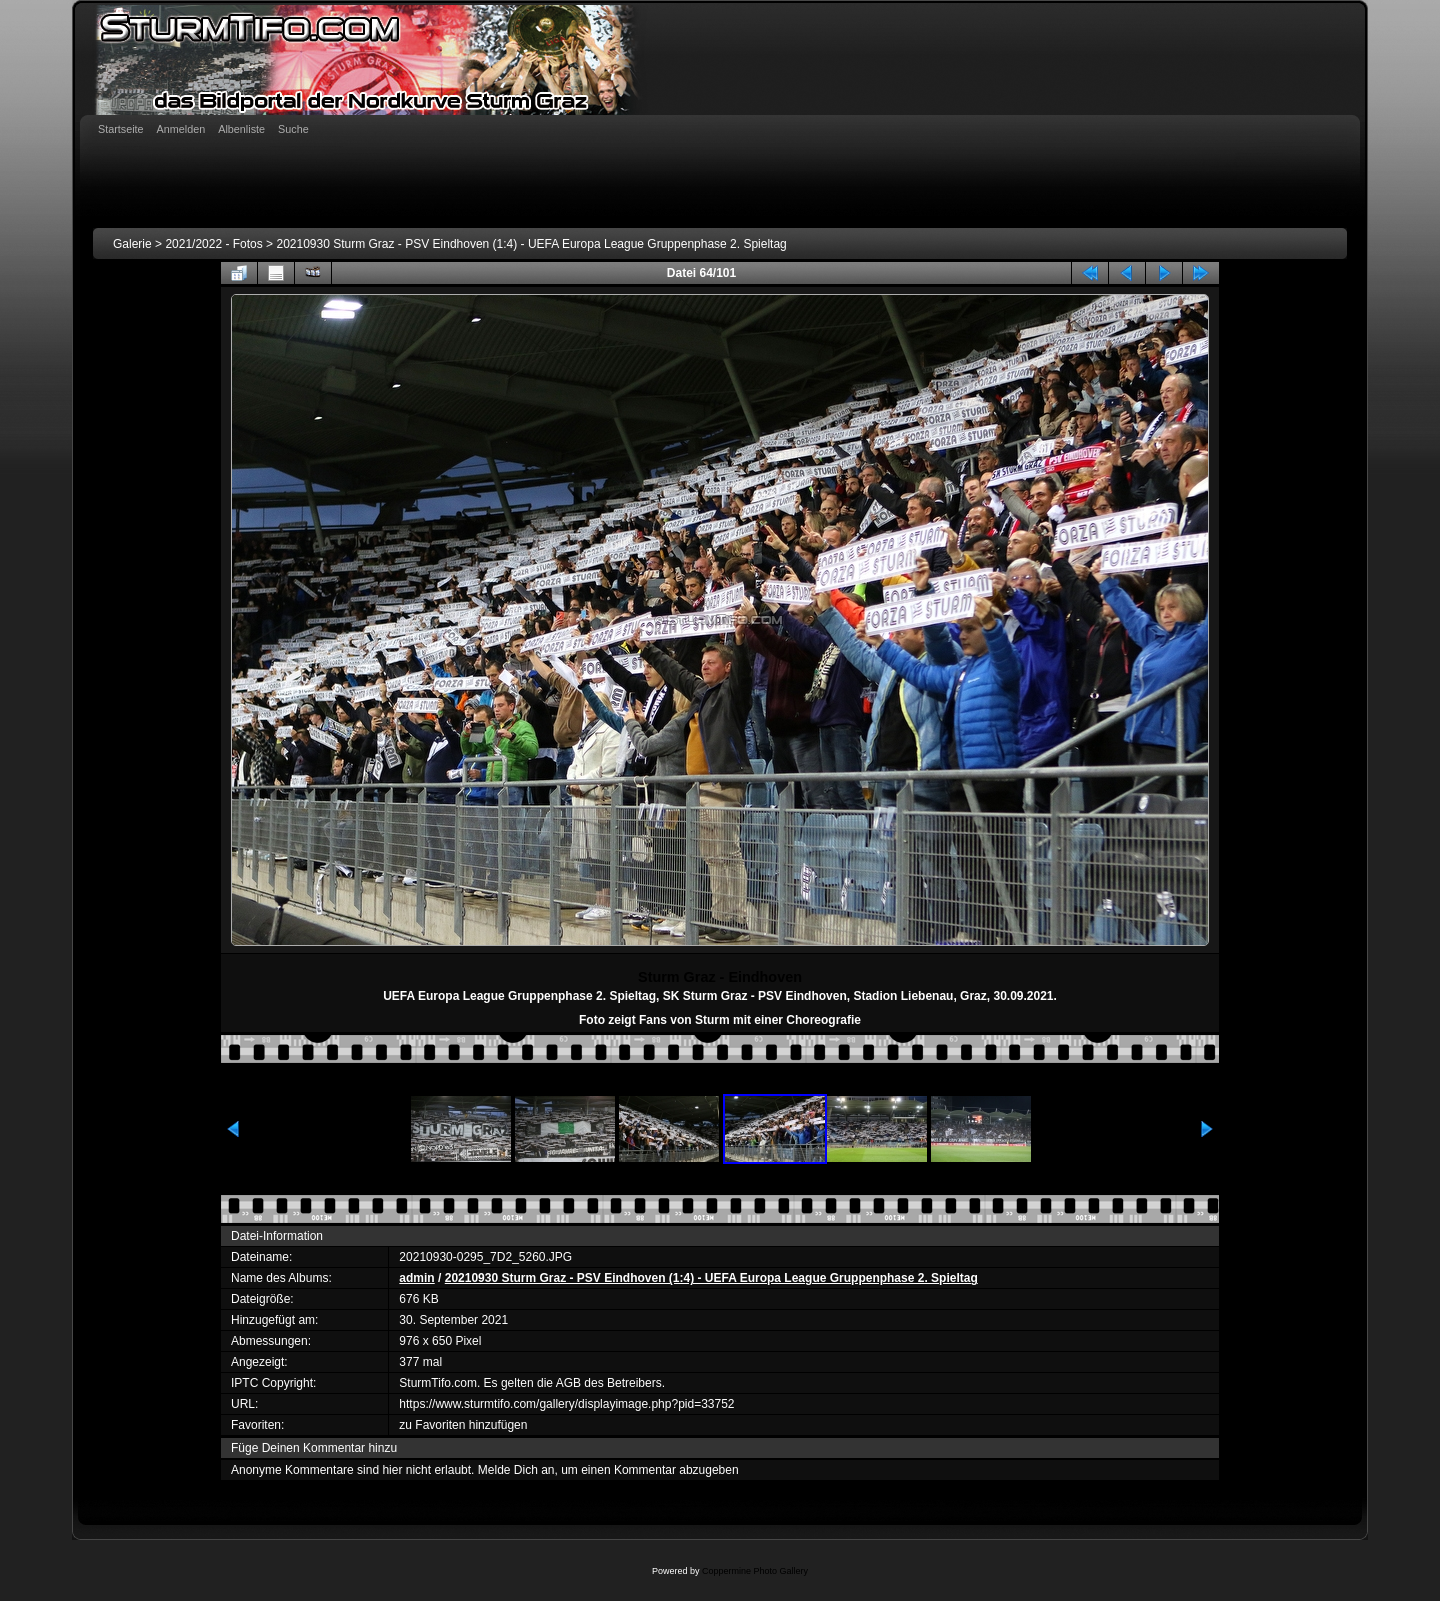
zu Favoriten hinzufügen (463, 1425)
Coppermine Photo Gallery (755, 1571)
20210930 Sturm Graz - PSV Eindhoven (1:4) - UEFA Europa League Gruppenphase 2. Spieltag (531, 244)
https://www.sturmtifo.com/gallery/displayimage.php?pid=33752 (566, 1404)
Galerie (132, 244)
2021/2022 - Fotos (213, 244)
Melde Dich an (516, 1470)
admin (416, 1278)
